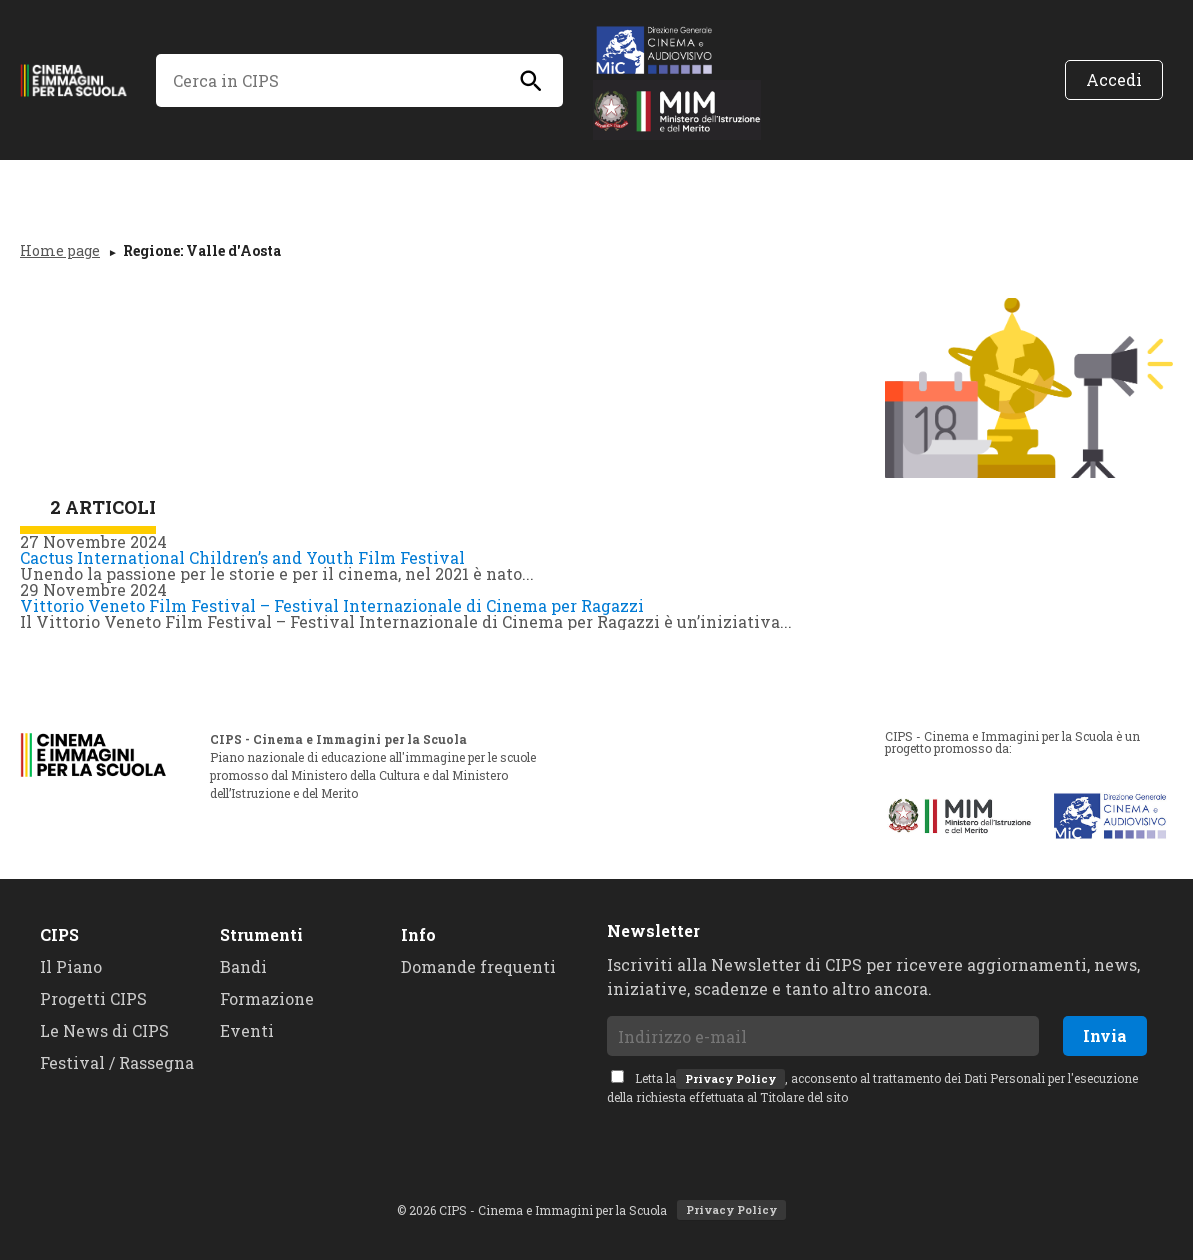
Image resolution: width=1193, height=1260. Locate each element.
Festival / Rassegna (117, 1062)
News (265, 172)
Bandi (642, 172)
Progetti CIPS (93, 998)
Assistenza (923, 172)
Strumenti (261, 934)
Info (418, 934)
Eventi (537, 172)
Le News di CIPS (104, 1030)
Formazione (771, 172)
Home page (60, 250)
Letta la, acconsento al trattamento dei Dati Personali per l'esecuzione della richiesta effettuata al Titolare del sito (872, 1087)
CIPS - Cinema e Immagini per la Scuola (81, 80)
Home (47, 172)
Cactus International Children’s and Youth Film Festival (242, 557)
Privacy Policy (730, 1078)
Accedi (1114, 79)
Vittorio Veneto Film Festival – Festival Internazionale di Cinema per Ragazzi (332, 605)
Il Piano (156, 172)
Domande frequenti (478, 966)
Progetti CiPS (398, 172)
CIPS (59, 934)
